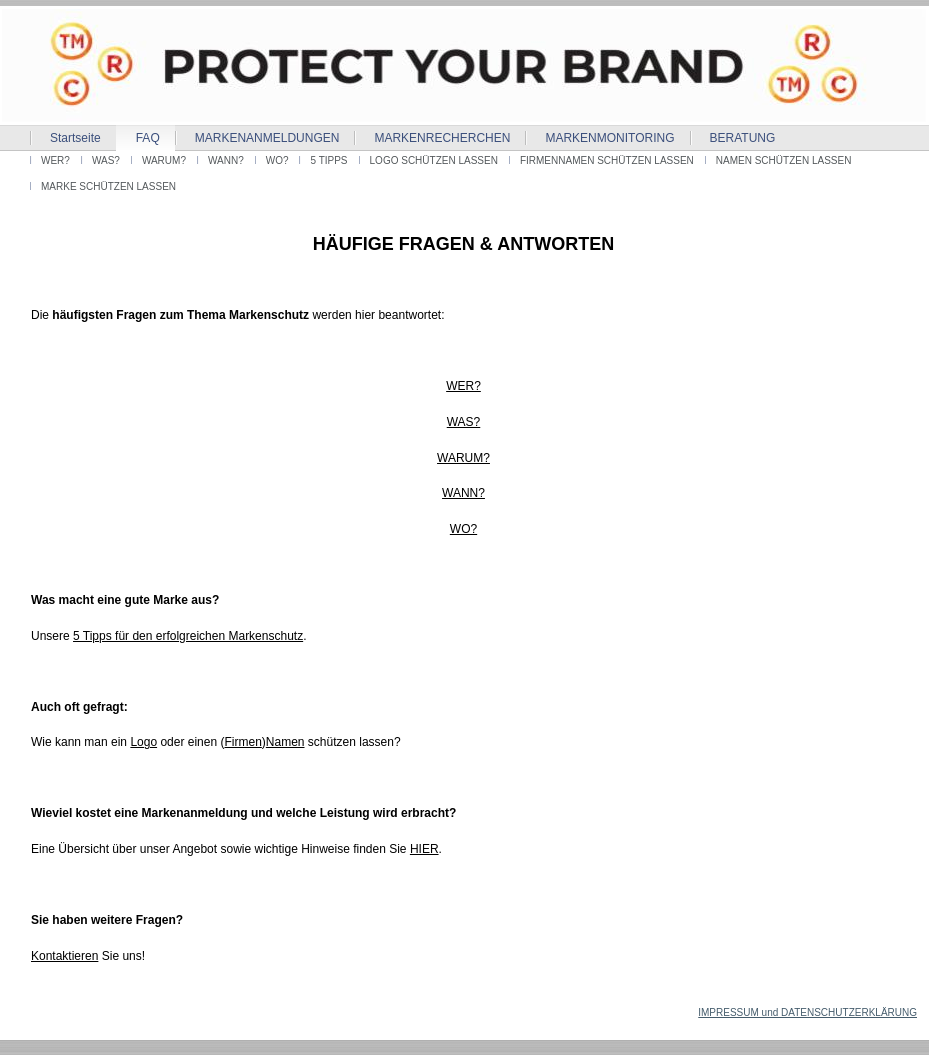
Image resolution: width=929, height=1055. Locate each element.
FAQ (148, 138)
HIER (424, 849)
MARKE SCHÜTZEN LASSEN (108, 186)
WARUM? (164, 160)
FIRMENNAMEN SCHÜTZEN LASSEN (607, 160)
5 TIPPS (328, 160)
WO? (277, 160)
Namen (285, 742)
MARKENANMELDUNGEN (267, 138)
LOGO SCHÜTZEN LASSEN (434, 160)
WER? (55, 160)
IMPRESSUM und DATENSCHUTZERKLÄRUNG (807, 1012)
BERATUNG (743, 138)
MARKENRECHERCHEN (442, 138)
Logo (143, 742)
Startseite (75, 138)
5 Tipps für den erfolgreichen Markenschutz (188, 636)
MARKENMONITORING (609, 138)
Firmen (242, 742)
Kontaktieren (64, 956)
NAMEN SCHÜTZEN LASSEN (784, 160)
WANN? (226, 160)
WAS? (106, 160)
